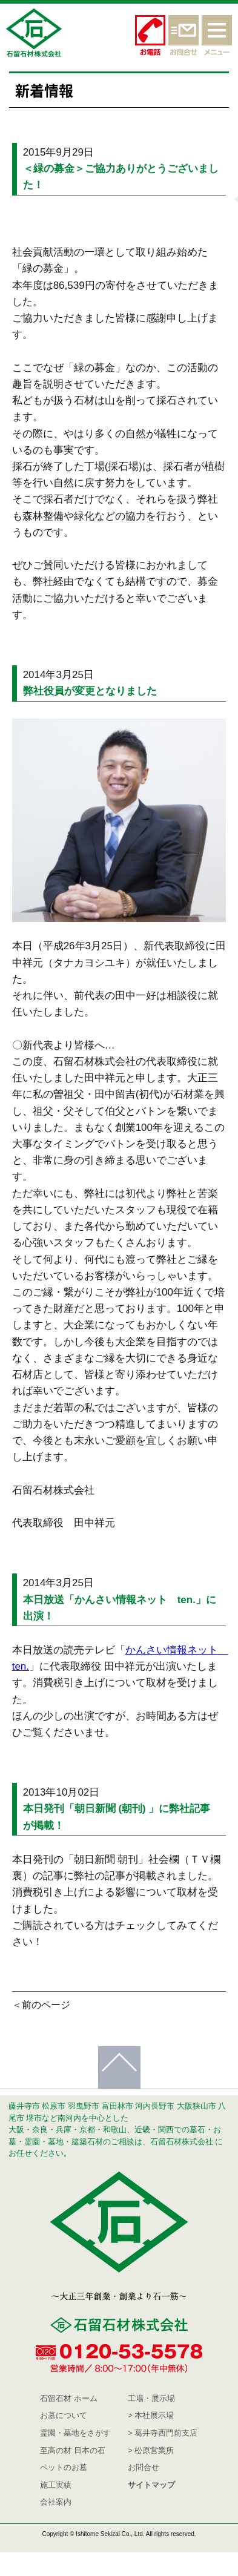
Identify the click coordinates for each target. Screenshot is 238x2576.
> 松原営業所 (151, 2450)
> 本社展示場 (151, 2415)
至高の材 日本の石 (72, 2450)
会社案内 (55, 2501)
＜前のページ (41, 2005)
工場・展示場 (151, 2398)
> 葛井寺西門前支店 (162, 2432)
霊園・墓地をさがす (75, 2432)
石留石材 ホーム (69, 2398)
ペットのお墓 (63, 2467)
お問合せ (143, 2467)
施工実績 (55, 2484)
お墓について (63, 2415)
